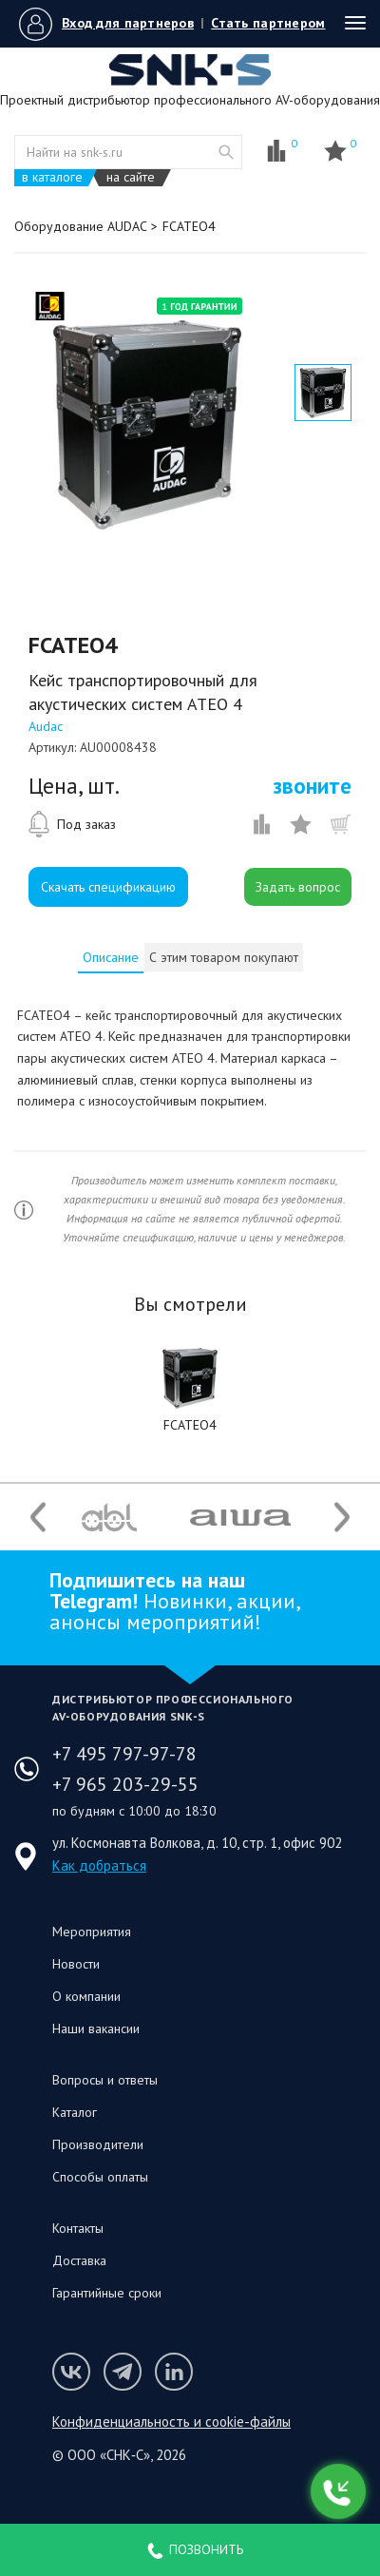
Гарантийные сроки (107, 2292)
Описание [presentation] (111, 957)
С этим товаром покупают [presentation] (223, 957)
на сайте (130, 177)
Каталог (74, 2112)
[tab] (110, 957)
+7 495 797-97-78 (124, 1753)
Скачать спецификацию (108, 886)
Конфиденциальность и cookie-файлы (171, 2422)
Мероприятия (91, 1931)
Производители (97, 2144)
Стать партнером (268, 22)
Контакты (78, 2228)
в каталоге (52, 177)
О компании (86, 1996)
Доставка (79, 2260)
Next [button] (342, 1517)
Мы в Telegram (123, 2372)
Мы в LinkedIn (174, 2372)
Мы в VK (71, 2372)
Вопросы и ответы (105, 2079)
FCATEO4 (190, 1424)
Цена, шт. (74, 786)
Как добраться (99, 1865)
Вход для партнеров (128, 22)
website (226, 152)
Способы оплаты (100, 2176)
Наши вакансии (96, 2028)
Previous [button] (38, 1517)
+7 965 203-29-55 (125, 1784)
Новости (76, 1963)
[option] (147, 424)
